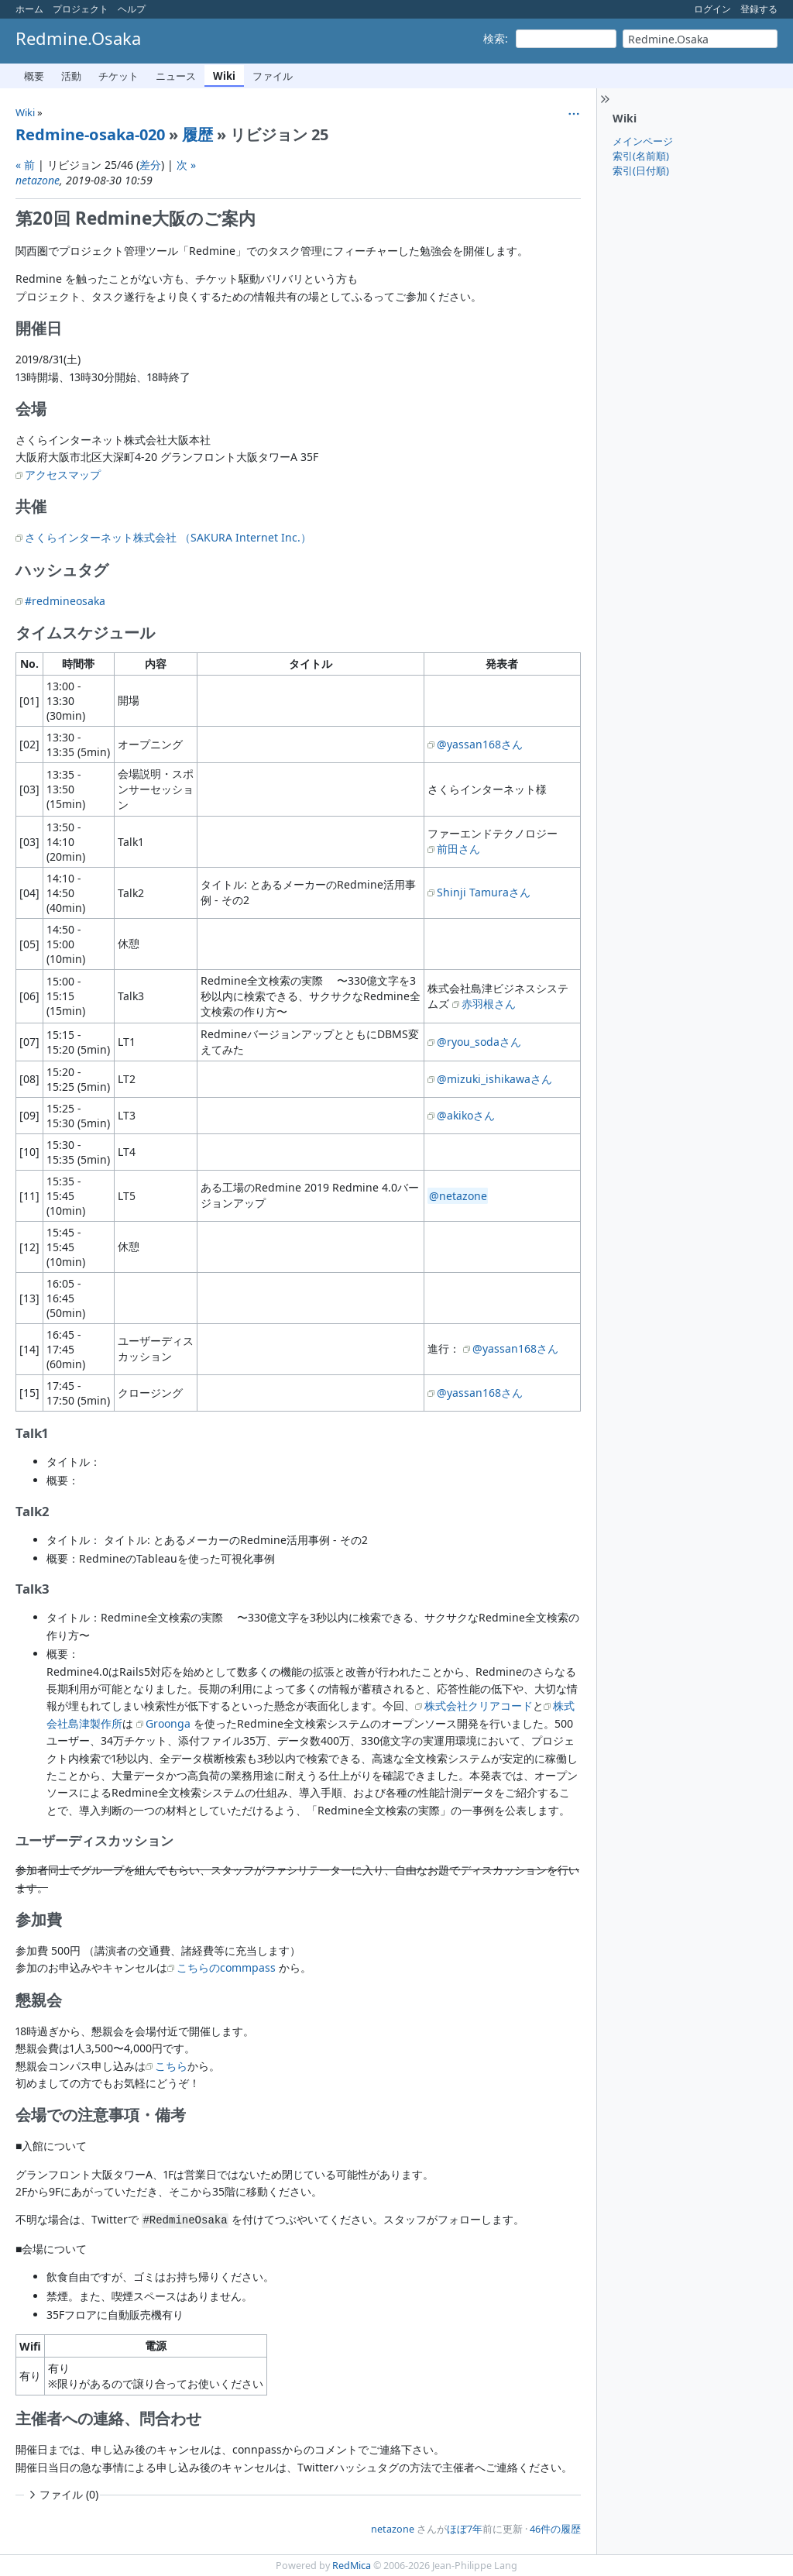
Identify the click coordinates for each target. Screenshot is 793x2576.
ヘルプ (132, 8)
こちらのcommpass (226, 1967)
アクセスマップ (63, 474)
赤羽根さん (489, 1003)
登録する (759, 8)
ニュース (176, 76)
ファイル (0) (62, 2494)
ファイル (272, 76)
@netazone (458, 1195)
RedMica (351, 2565)
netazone (37, 180)
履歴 (197, 134)
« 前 (25, 164)
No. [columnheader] (29, 663)
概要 (34, 76)
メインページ (643, 141)
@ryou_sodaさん (479, 1041)
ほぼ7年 (464, 2529)
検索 (494, 38)
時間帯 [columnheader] (78, 663)
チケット (118, 76)
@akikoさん (466, 1115)
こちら (171, 2065)
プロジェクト (80, 8)
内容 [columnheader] (155, 663)
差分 (150, 164)
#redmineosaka (65, 600)
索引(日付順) (641, 170)
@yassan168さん (480, 744)
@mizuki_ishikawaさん (494, 1078)
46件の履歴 (555, 2529)
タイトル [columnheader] (310, 663)
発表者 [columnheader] (502, 663)
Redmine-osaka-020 (90, 134)
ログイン (712, 8)
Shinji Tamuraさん (483, 892)
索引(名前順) (641, 156)
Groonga (168, 1723)
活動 (71, 76)
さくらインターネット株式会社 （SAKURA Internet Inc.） (168, 537)
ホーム (29, 8)
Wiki (224, 76)
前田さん (458, 848)
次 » (186, 164)
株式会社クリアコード (478, 1705)
